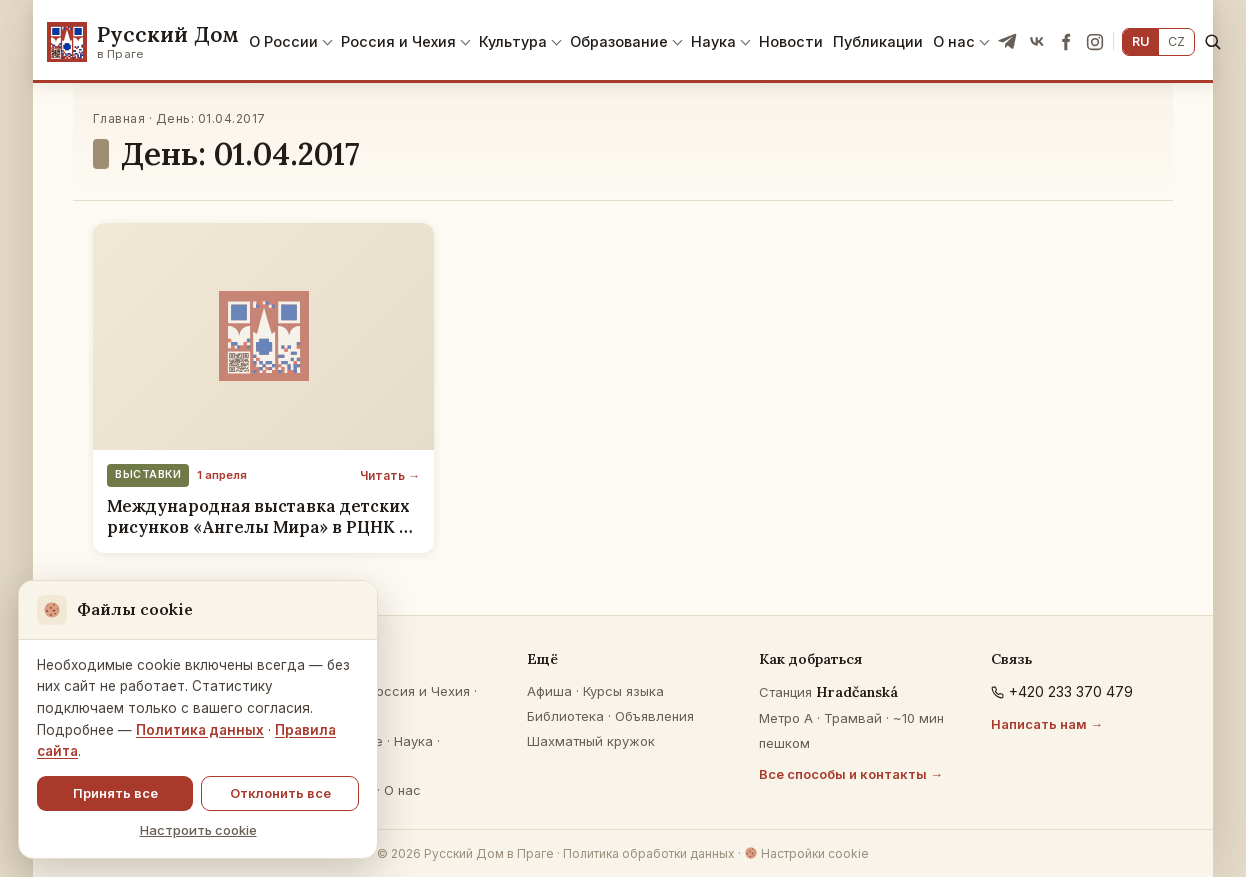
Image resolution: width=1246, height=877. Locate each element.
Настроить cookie (198, 830)
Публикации (878, 41)
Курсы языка (623, 691)
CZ (1176, 41)
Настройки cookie (806, 853)
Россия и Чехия (398, 41)
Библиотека (565, 716)
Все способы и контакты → (851, 774)
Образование (619, 41)
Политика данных (200, 730)
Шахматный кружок (591, 741)
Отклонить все (280, 793)
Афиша (549, 691)
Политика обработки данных (649, 853)
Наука (713, 41)
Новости (791, 41)
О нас (954, 41)
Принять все (115, 793)
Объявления (654, 716)
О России (283, 41)
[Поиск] (1212, 41)
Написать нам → (1047, 724)
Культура (513, 41)
